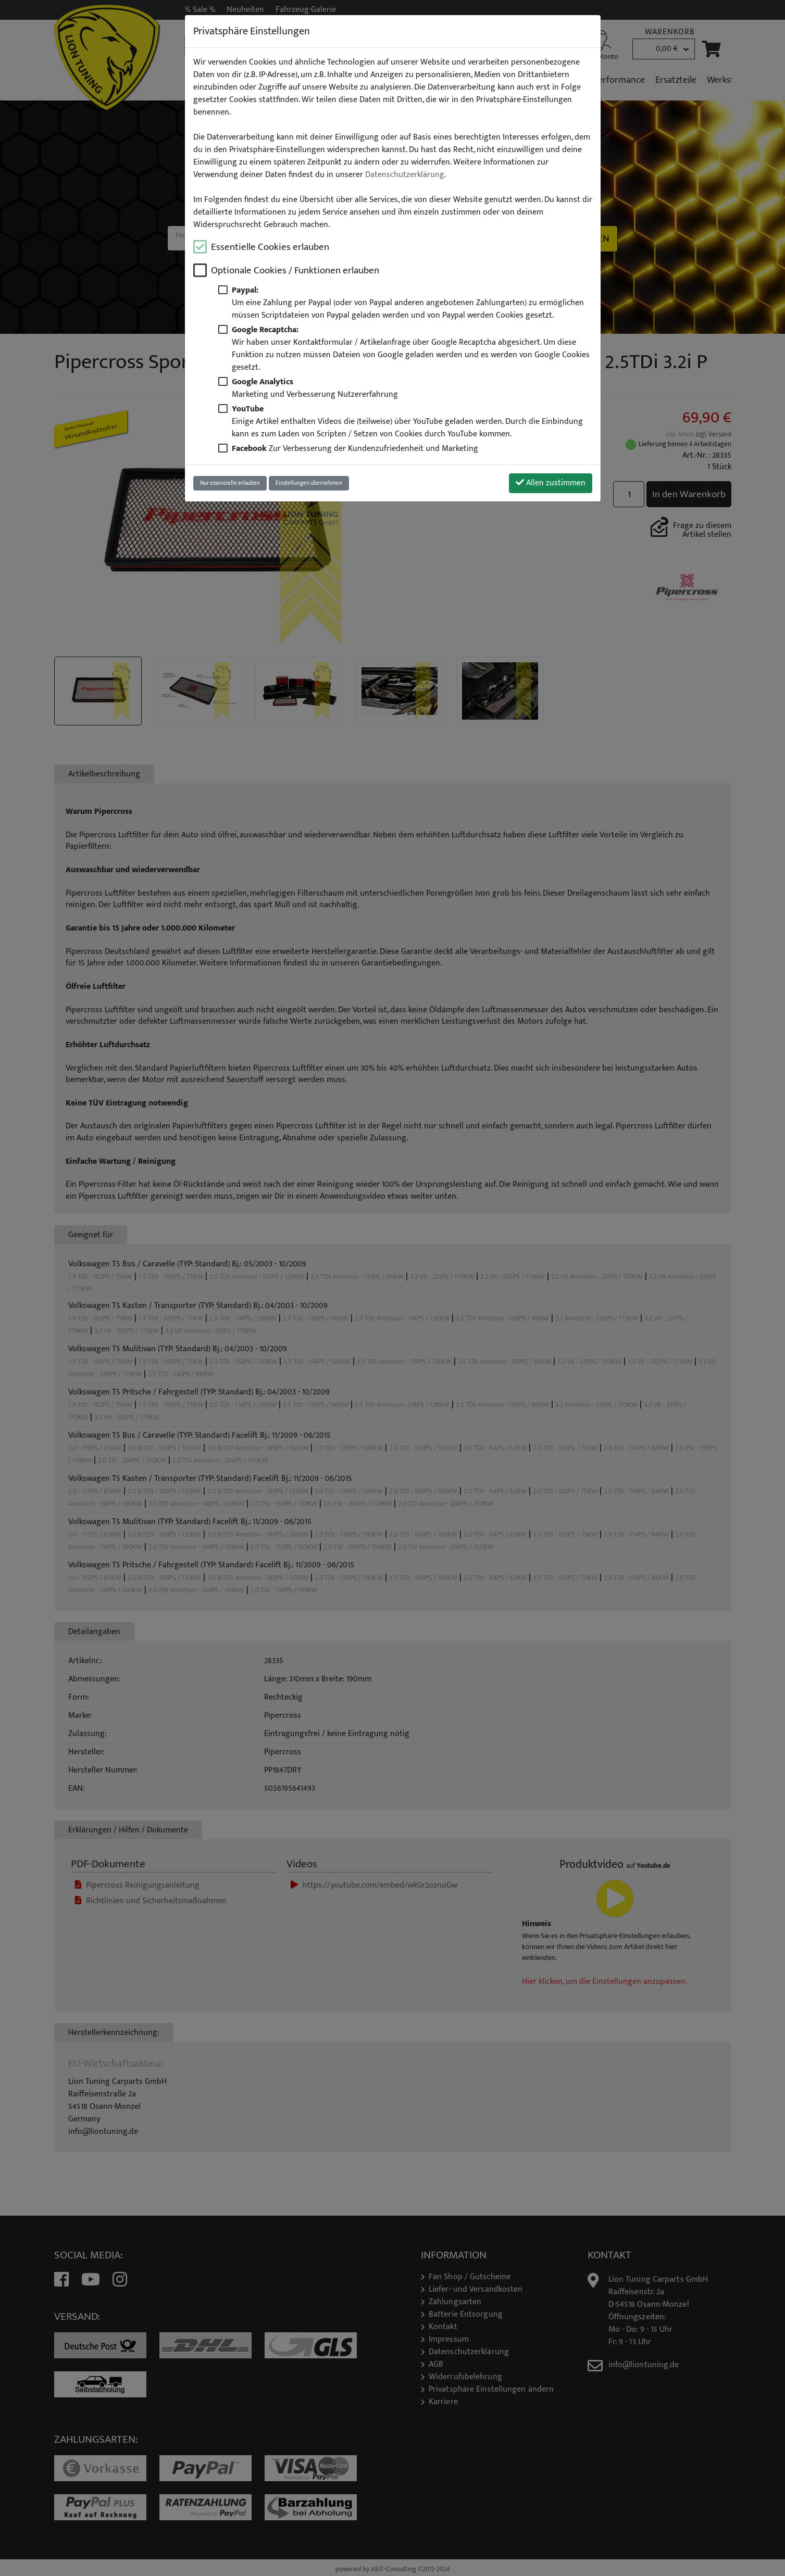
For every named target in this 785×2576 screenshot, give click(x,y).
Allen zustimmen (550, 483)
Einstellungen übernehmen (309, 483)
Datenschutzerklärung (404, 175)
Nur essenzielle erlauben (230, 483)
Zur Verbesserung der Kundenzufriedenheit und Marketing (355, 449)
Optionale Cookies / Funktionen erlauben (295, 270)
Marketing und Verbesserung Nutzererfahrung (315, 388)
